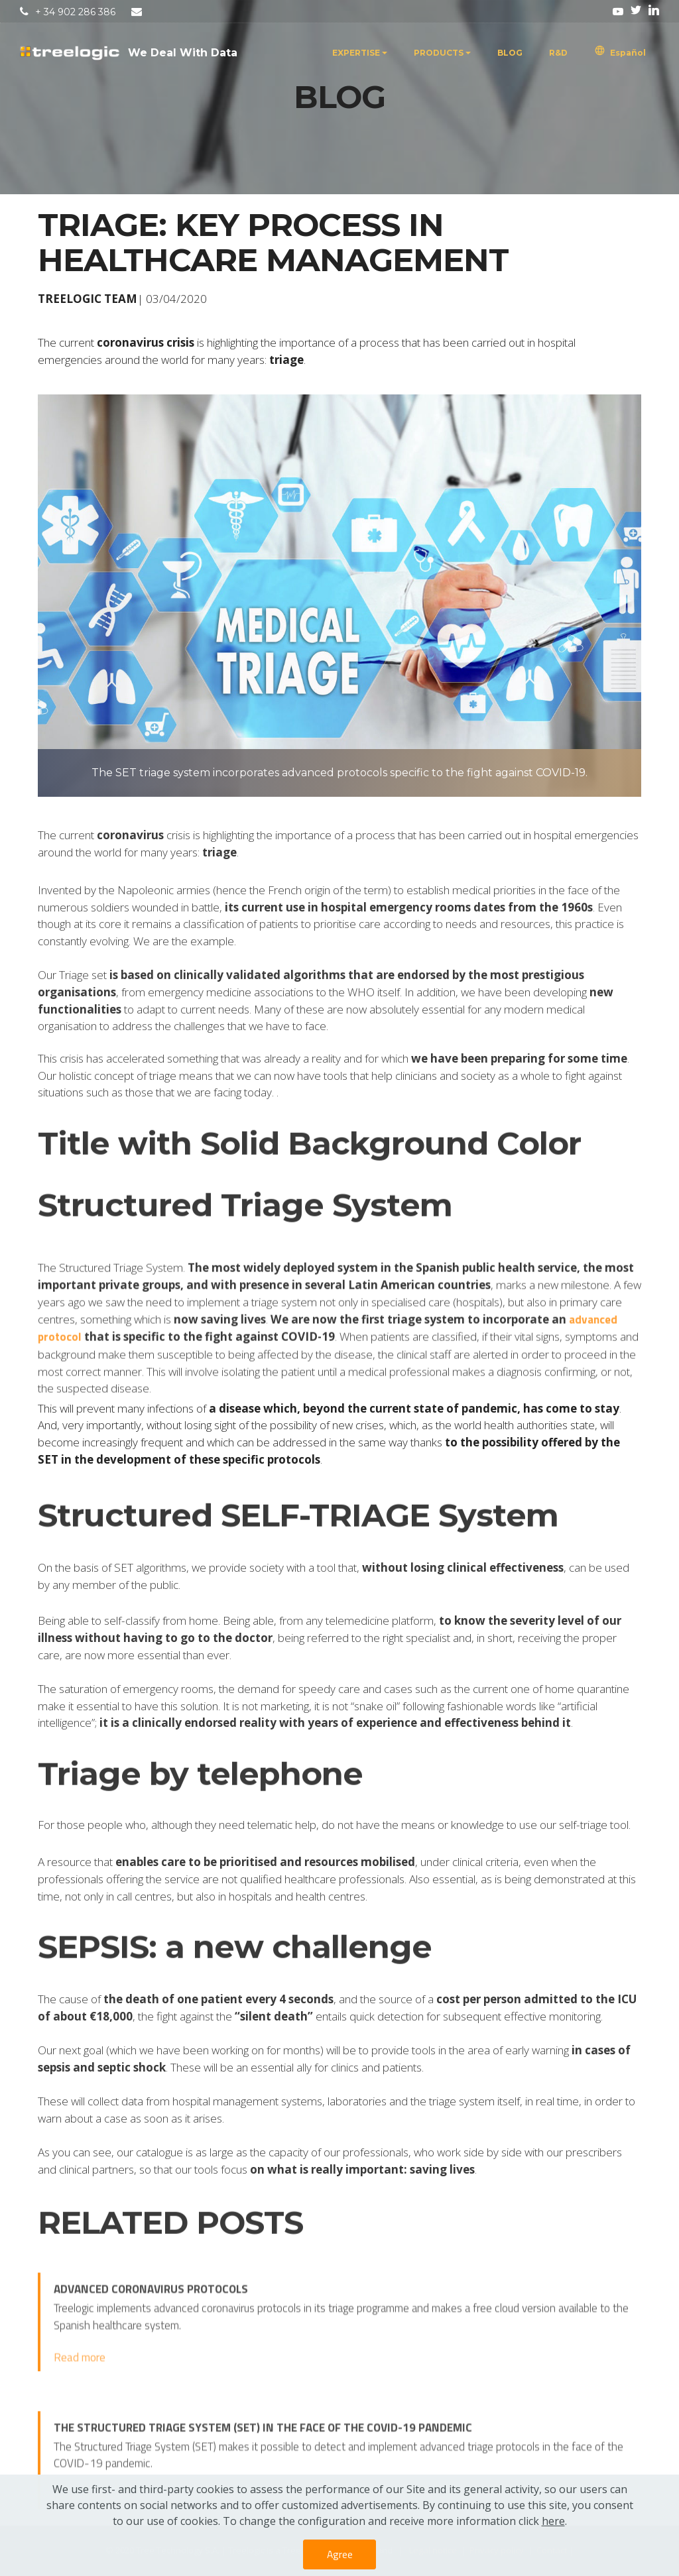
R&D (558, 53)
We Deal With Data (182, 52)
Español (620, 53)
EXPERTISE (356, 53)
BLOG (510, 53)
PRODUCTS (438, 53)
